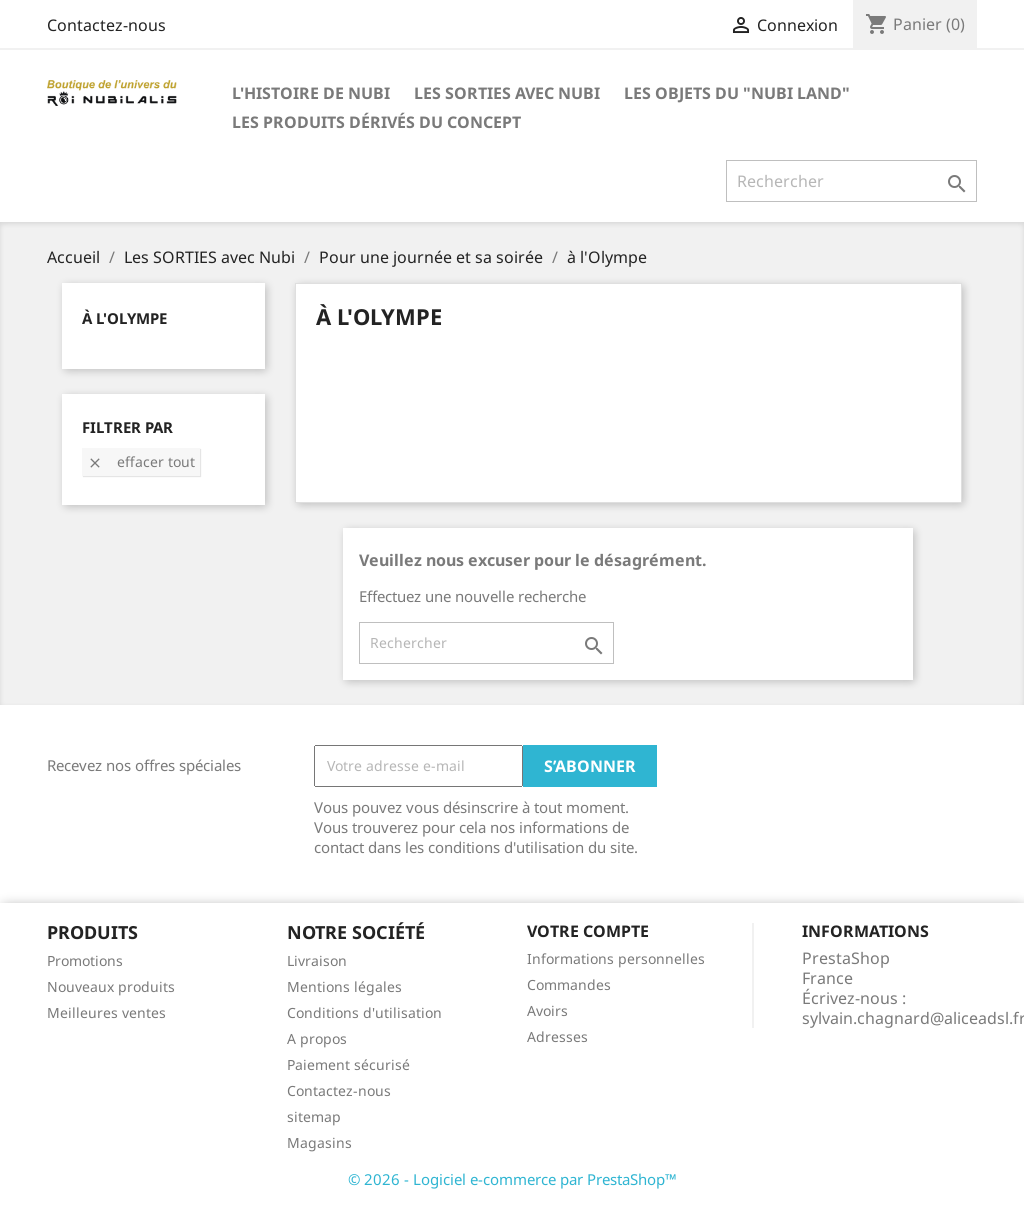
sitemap (314, 1116)
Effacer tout (141, 461)
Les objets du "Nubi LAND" (737, 93)
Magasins (319, 1142)
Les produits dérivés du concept (376, 122)
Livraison (317, 960)
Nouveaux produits (111, 986)
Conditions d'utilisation (364, 1012)
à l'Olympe (124, 318)
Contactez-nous (106, 25)
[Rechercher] (851, 181)
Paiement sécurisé (348, 1064)
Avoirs (547, 1010)
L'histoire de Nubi (311, 93)
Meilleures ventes (106, 1012)
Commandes (569, 984)
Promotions (85, 960)
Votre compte (588, 931)
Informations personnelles (616, 958)
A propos (317, 1038)
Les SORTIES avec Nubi (507, 93)
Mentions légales (344, 986)
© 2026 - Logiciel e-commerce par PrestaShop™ (512, 1179)
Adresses (557, 1036)
